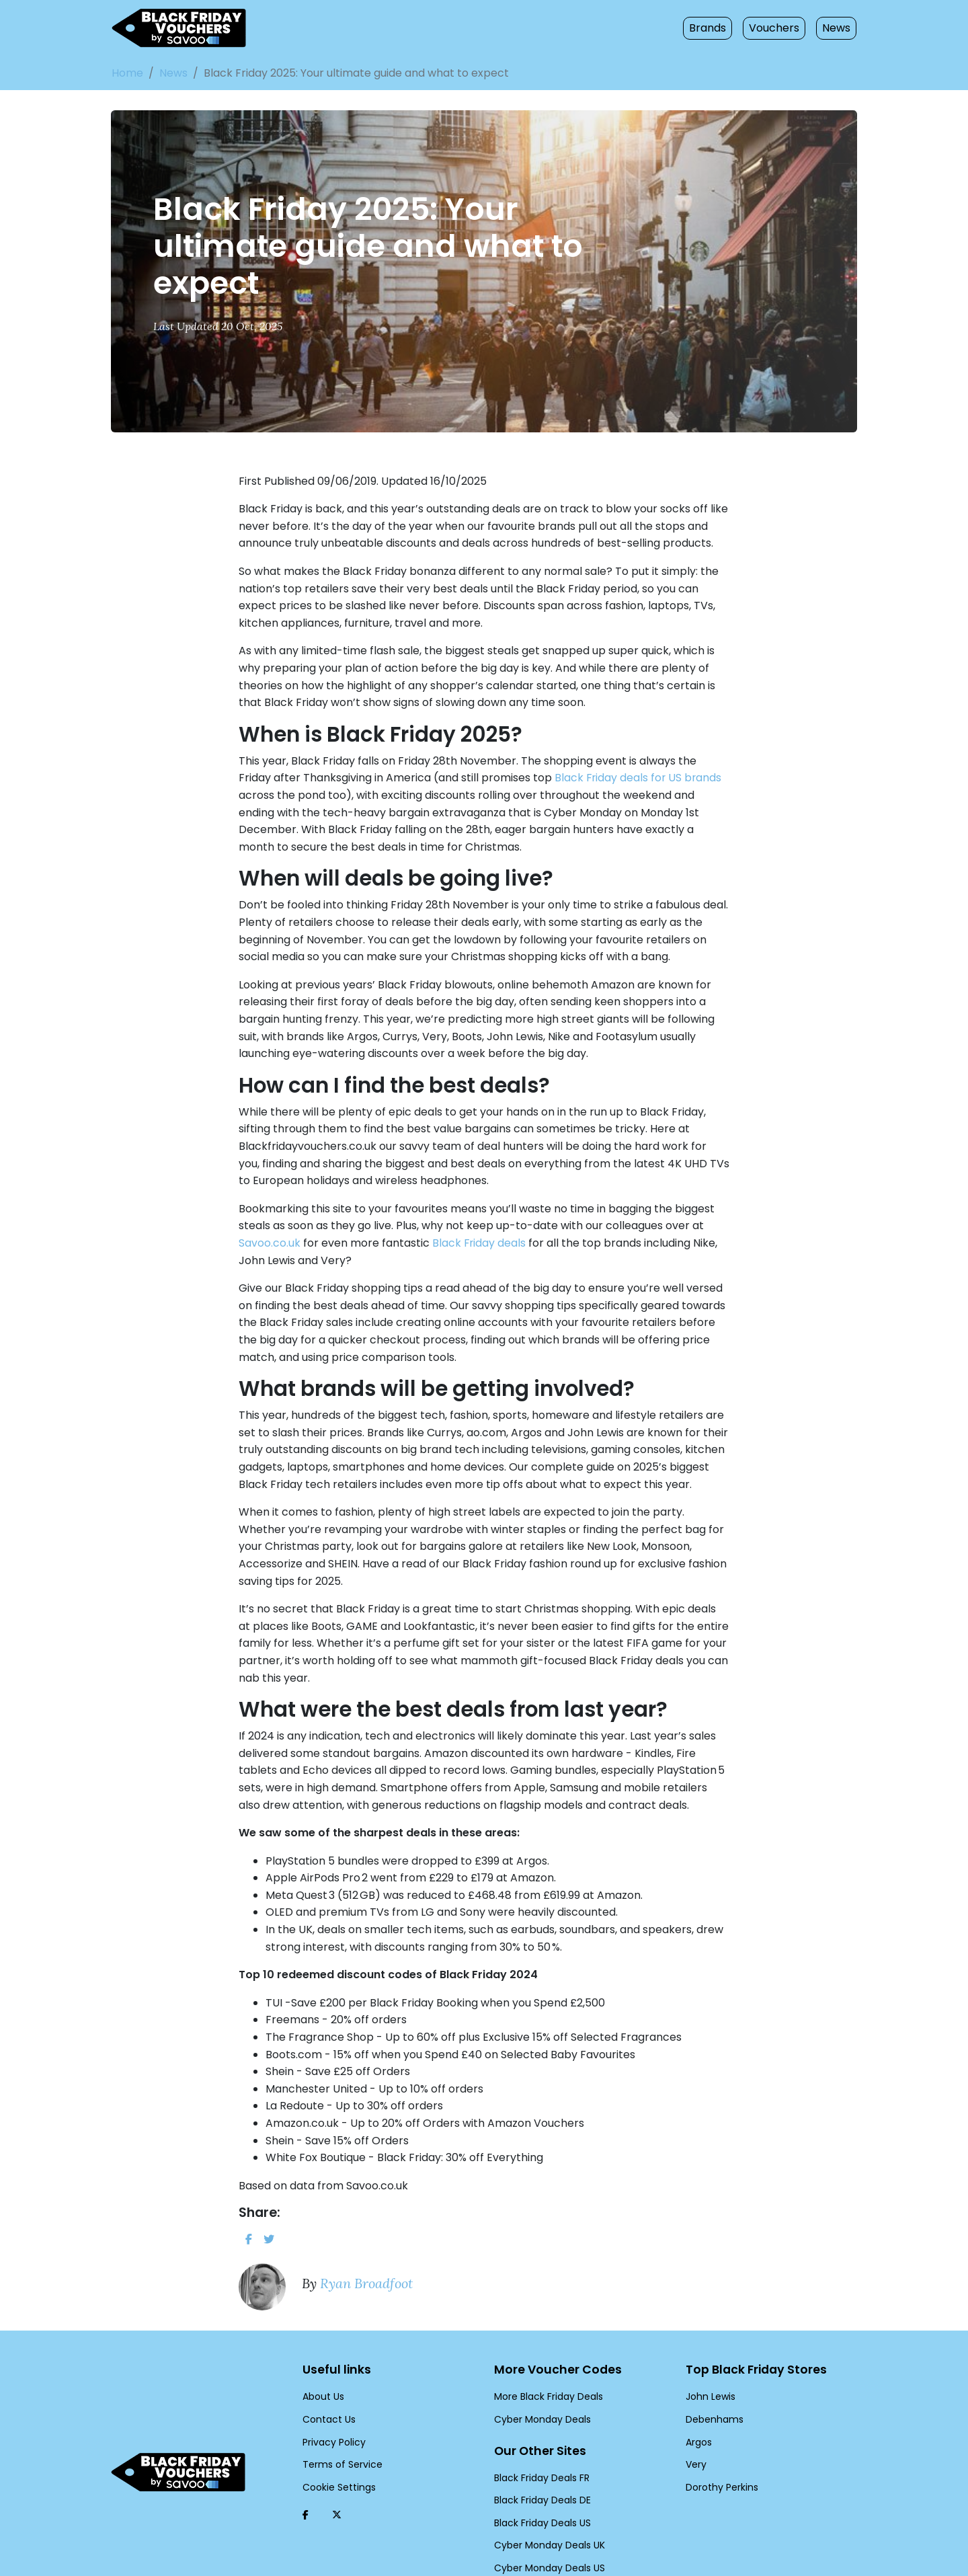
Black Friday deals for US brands (544, 783)
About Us (321, 2338)
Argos (698, 2383)
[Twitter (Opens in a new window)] (336, 2456)
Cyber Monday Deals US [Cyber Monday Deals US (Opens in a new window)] (546, 2509)
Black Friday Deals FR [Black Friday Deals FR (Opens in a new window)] (541, 2419)
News (836, 28)
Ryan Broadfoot (361, 2224)
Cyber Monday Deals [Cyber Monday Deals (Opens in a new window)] (538, 2360)
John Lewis (709, 2338)
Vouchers (778, 28)
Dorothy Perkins (719, 2428)
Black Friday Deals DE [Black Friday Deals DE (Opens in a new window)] (541, 2441)
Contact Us (325, 2360)
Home (126, 73)
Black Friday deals (353, 1233)
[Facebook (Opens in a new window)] (305, 2456)
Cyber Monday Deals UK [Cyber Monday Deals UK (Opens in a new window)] (546, 2486)
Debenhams (711, 2360)
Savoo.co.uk (645, 1216)
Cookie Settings (335, 2428)
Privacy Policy (331, 2383)
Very (695, 2406)
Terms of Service (337, 2406)
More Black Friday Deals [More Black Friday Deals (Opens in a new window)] (545, 2338)
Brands (716, 28)
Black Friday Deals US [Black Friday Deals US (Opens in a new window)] (541, 2464)
